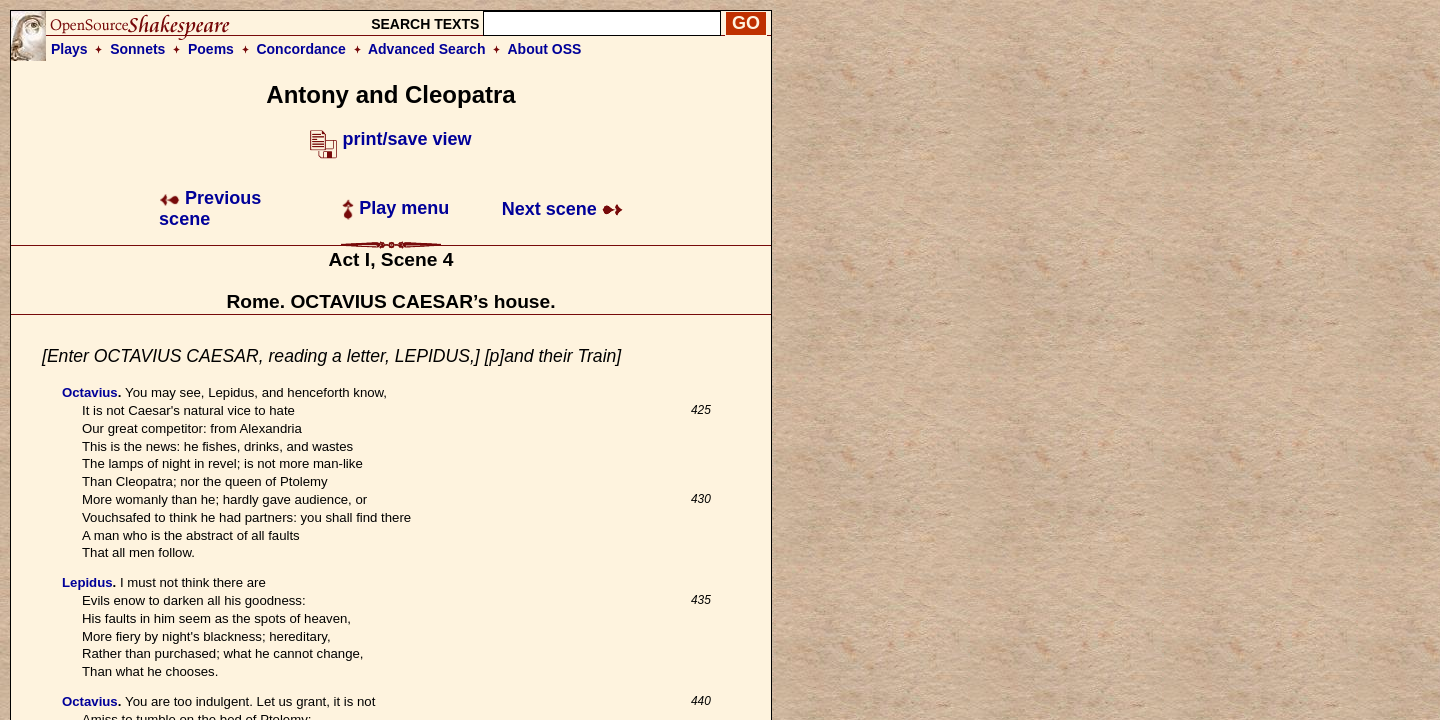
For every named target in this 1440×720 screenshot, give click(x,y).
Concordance (300, 49)
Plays (69, 49)
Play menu (395, 208)
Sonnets (137, 49)
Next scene (562, 209)
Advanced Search (427, 49)
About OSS (545, 49)
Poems (211, 49)
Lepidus (87, 582)
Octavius (90, 392)
